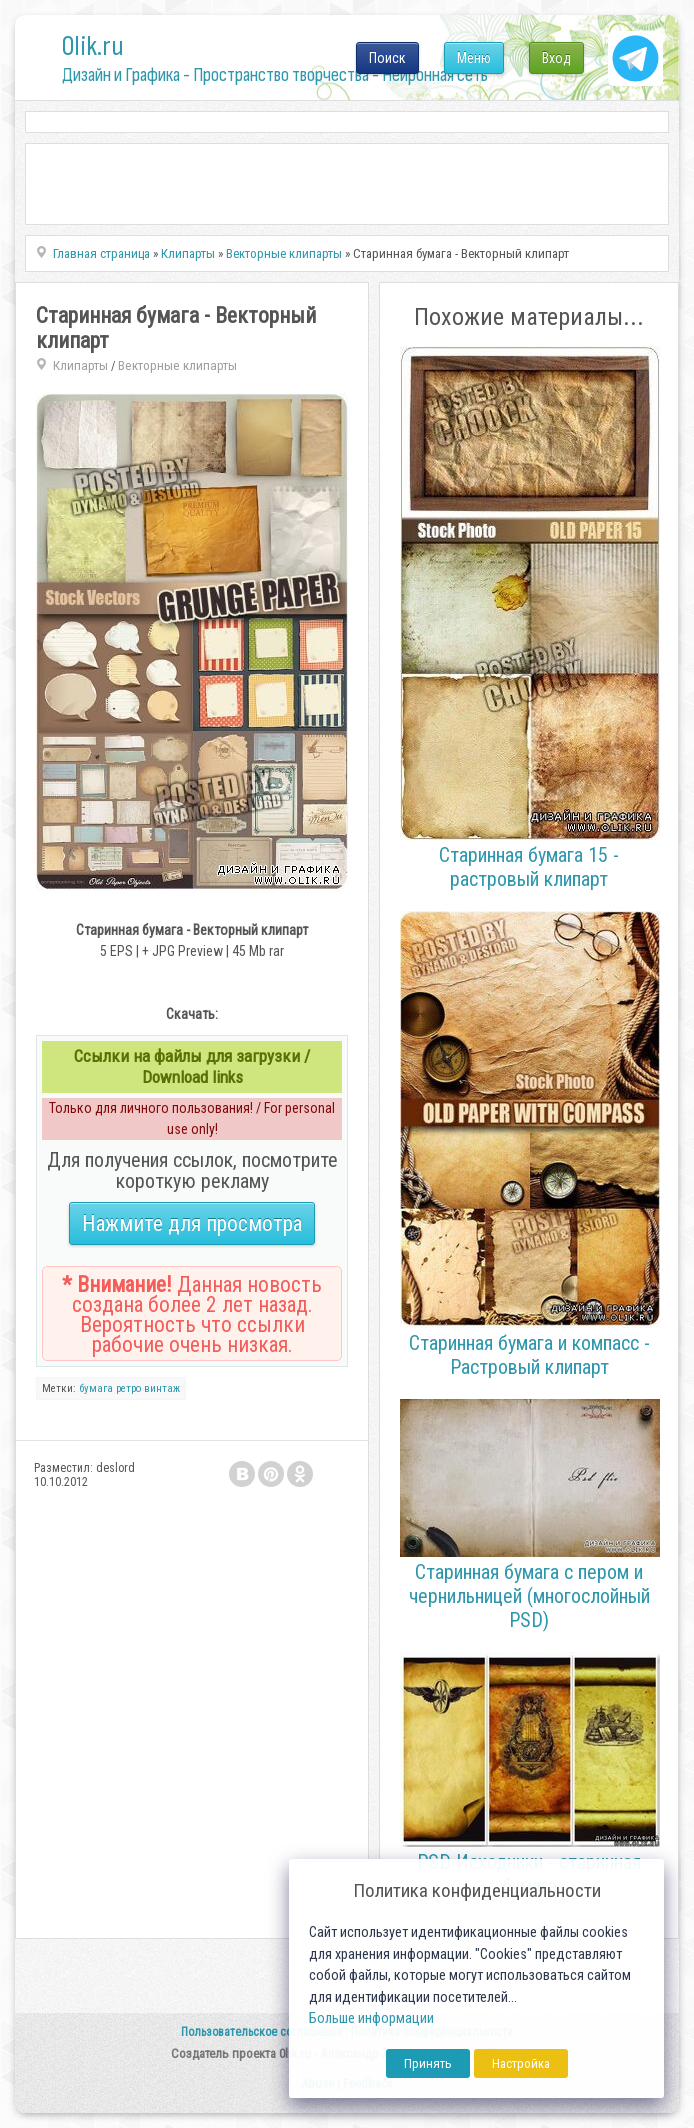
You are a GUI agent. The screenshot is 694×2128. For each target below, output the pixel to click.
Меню (474, 58)
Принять (428, 2063)
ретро (128, 1388)
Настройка (521, 2063)
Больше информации (371, 2018)
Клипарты (80, 365)
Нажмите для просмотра (192, 1223)
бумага (96, 1388)
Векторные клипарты (177, 365)
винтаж (162, 1388)
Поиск (387, 58)
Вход (556, 58)
